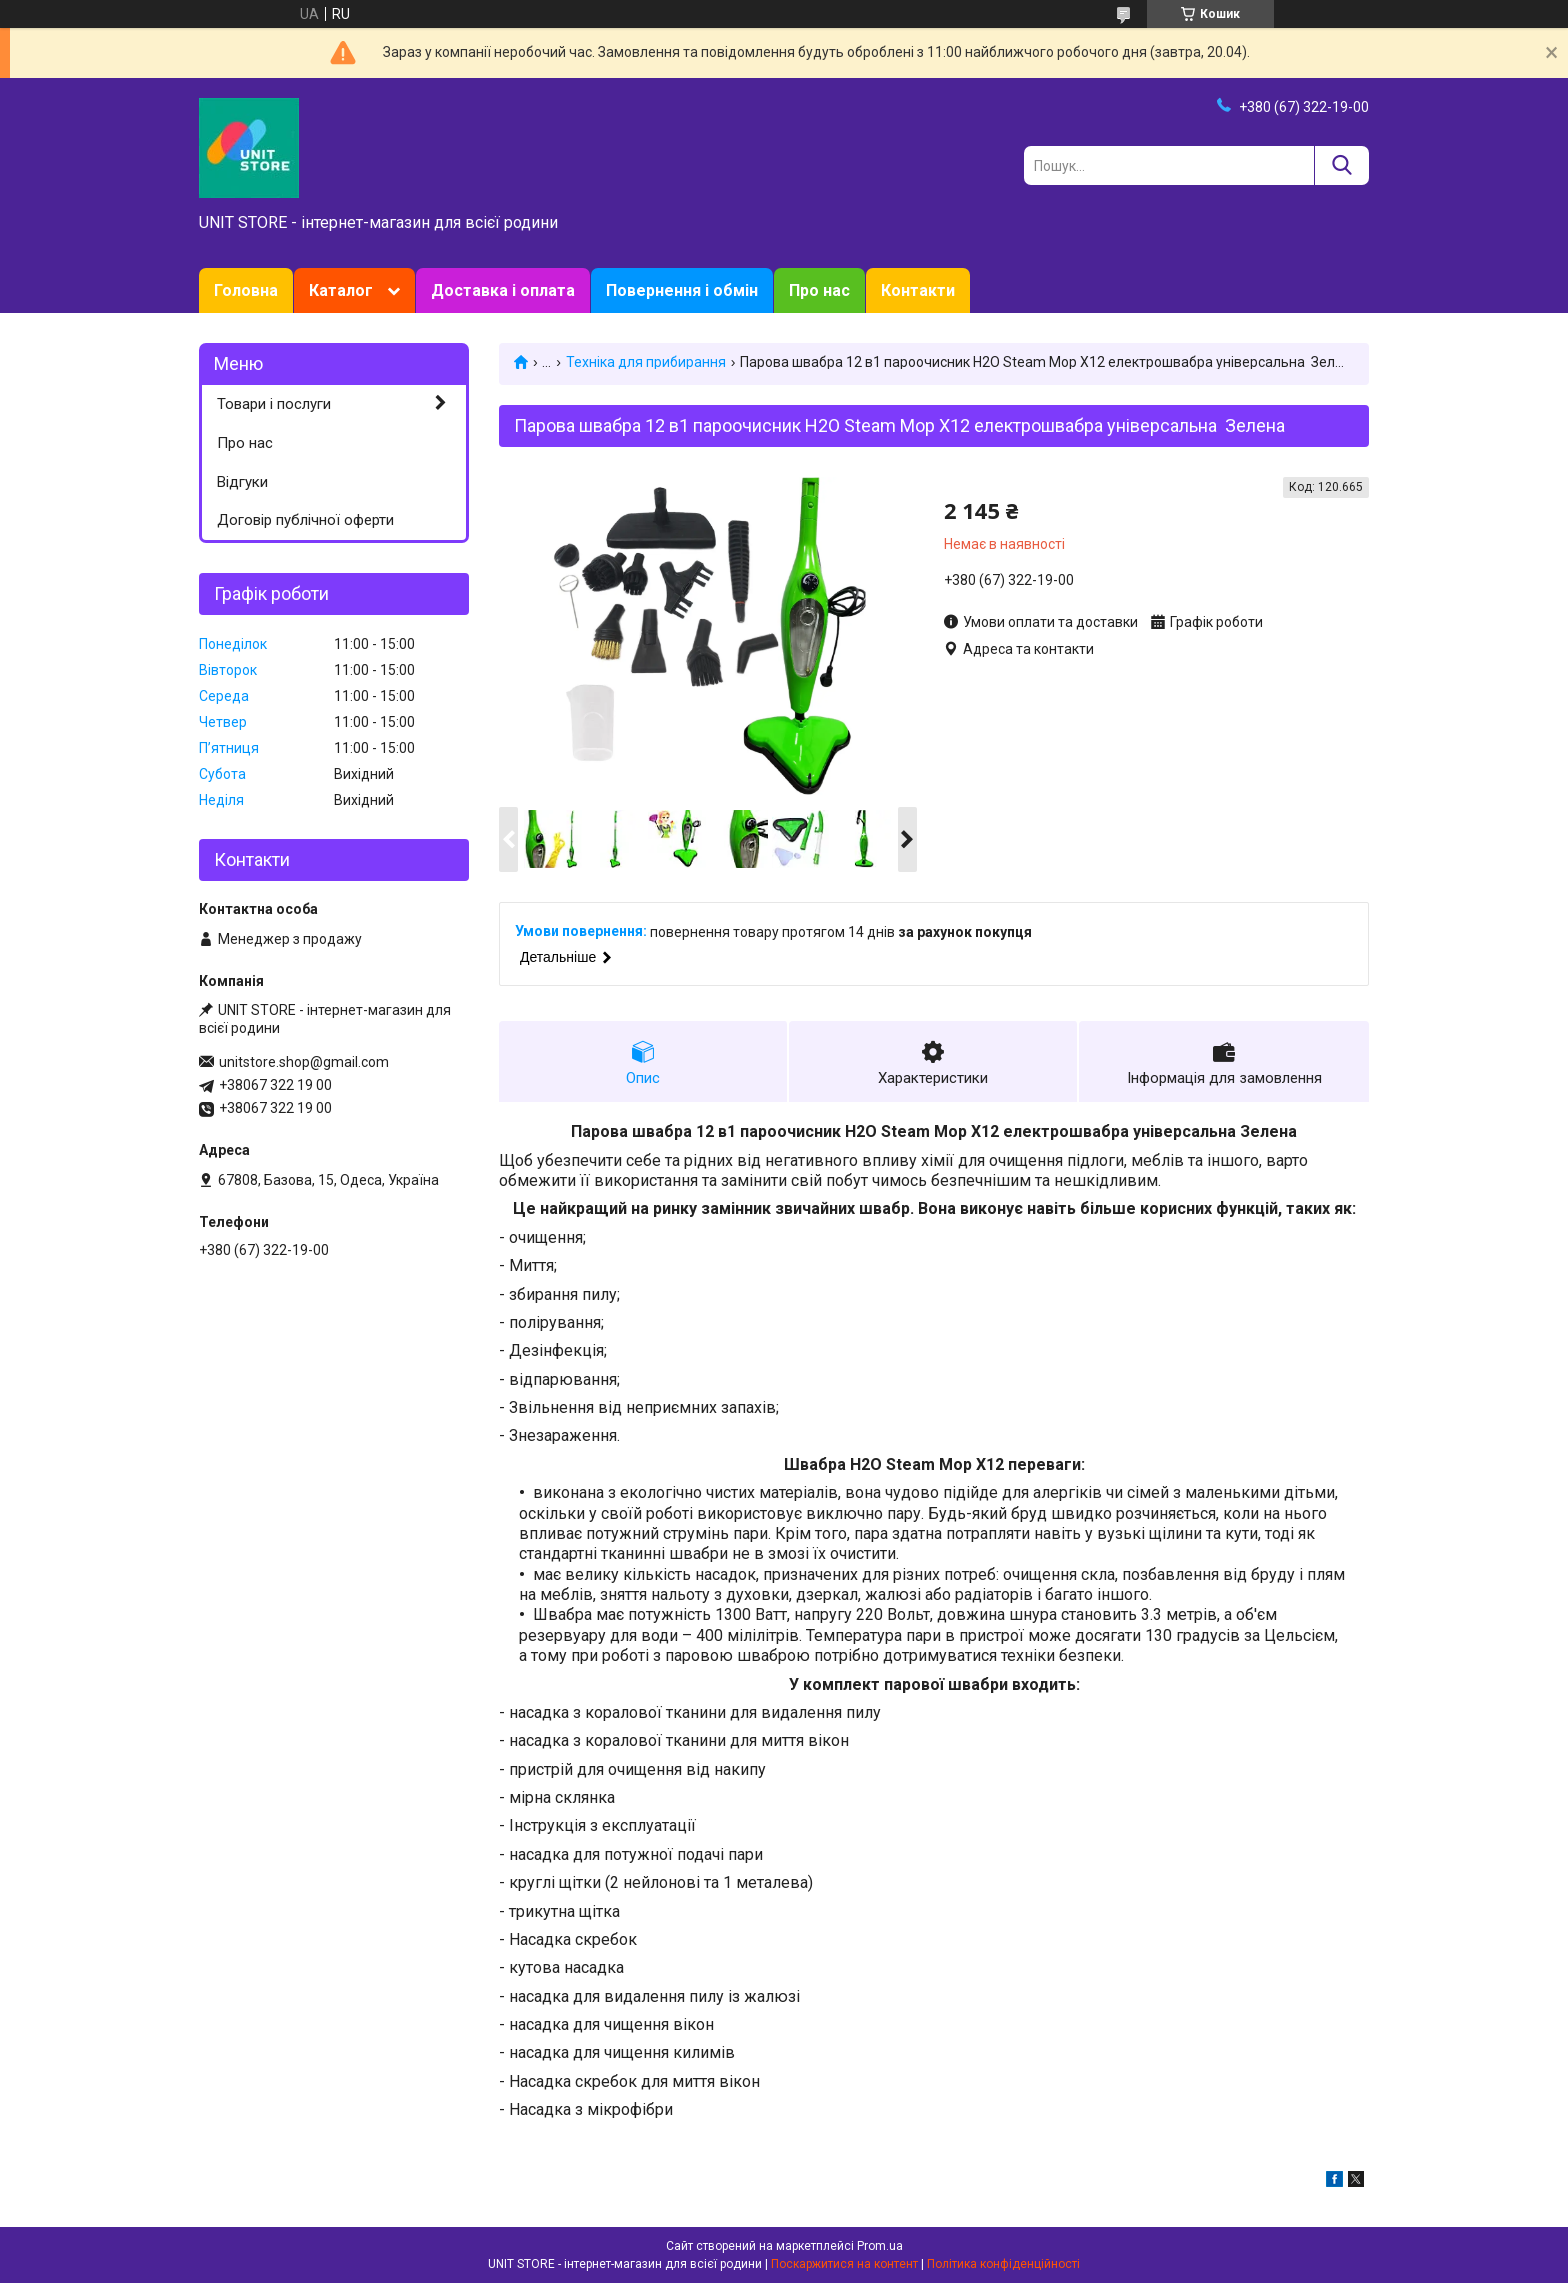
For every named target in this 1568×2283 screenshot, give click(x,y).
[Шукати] (1341, 165)
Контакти (918, 290)
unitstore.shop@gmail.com (304, 1062)
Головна (246, 290)
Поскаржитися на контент (844, 2264)
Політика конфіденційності (1003, 2264)
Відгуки (242, 482)
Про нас (819, 290)
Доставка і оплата (503, 290)
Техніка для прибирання (646, 362)
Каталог (341, 290)
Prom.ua (880, 2246)
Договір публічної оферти (305, 520)
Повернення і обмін (682, 290)
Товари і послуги (274, 404)
